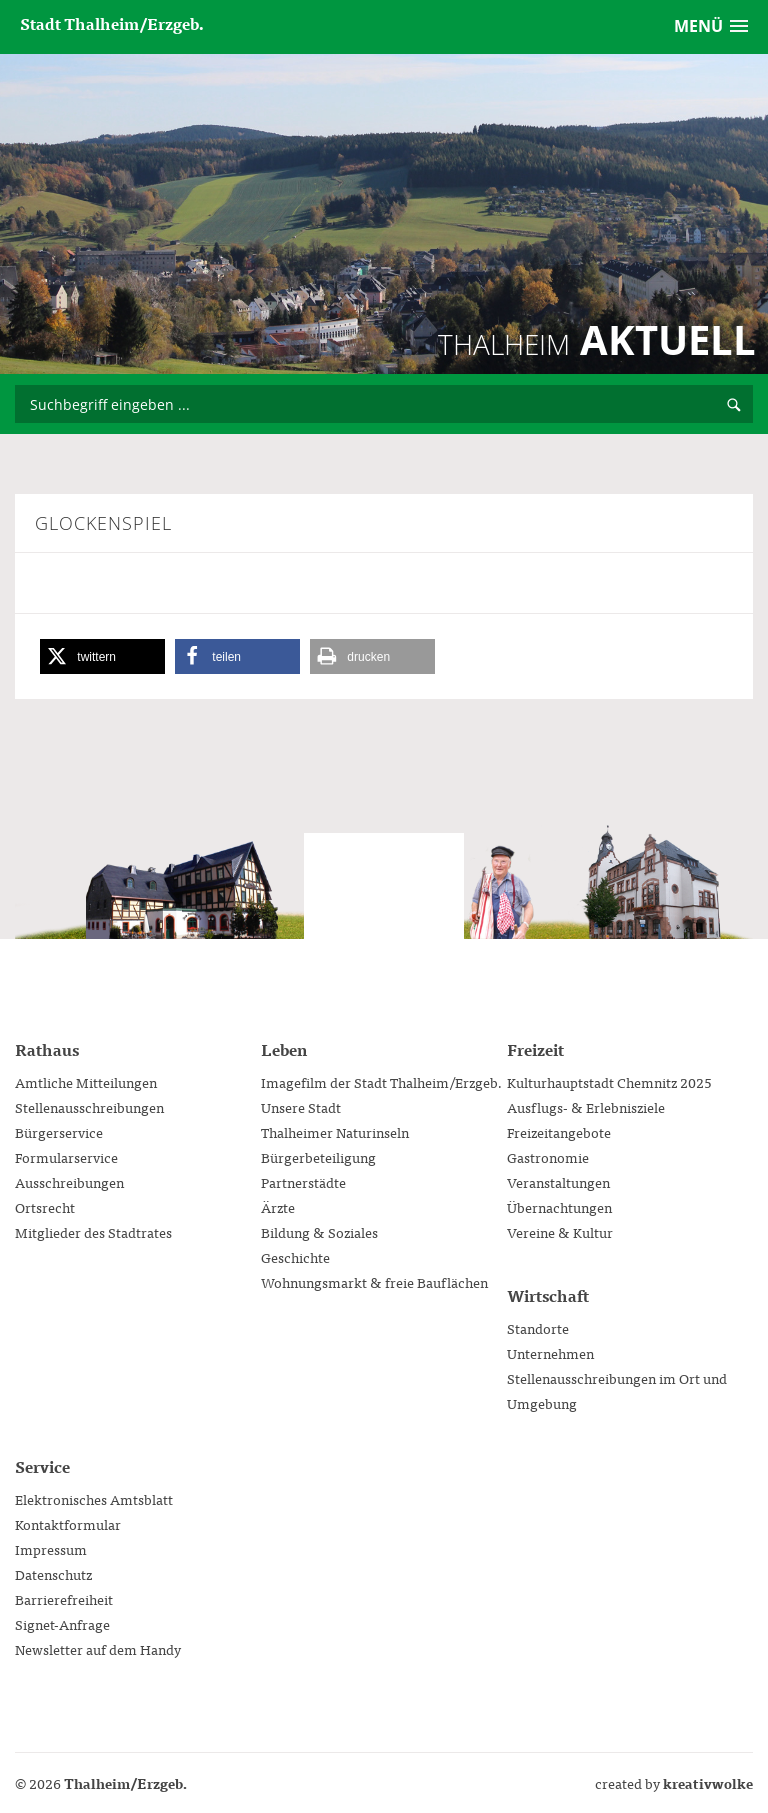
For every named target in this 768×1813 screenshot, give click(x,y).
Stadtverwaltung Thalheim (384, 913)
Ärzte (278, 1207)
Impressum (51, 1549)
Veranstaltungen (558, 1182)
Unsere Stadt (301, 1107)
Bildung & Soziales (319, 1232)
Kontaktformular (68, 1524)
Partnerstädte (303, 1182)
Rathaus (47, 1049)
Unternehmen (550, 1353)
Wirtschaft (548, 1295)
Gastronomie (548, 1157)
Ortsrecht (45, 1207)
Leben (284, 1049)
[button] (102, 656)
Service (42, 1466)
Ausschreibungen (69, 1182)
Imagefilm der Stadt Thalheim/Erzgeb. (382, 1082)
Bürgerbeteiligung (318, 1157)
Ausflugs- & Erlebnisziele (586, 1107)
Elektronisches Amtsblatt (94, 1499)
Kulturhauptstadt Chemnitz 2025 (609, 1082)
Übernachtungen (559, 1207)
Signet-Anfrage (62, 1624)
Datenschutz (53, 1574)
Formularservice (66, 1157)
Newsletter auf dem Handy (98, 1649)
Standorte (538, 1328)
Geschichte (295, 1257)
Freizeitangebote (559, 1132)
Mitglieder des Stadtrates (93, 1232)
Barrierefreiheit (64, 1599)
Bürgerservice (59, 1132)
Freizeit (535, 1049)
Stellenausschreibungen (89, 1107)
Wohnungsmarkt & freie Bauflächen (374, 1282)
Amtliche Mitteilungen (86, 1082)
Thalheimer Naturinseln (335, 1132)
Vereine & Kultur (560, 1232)
